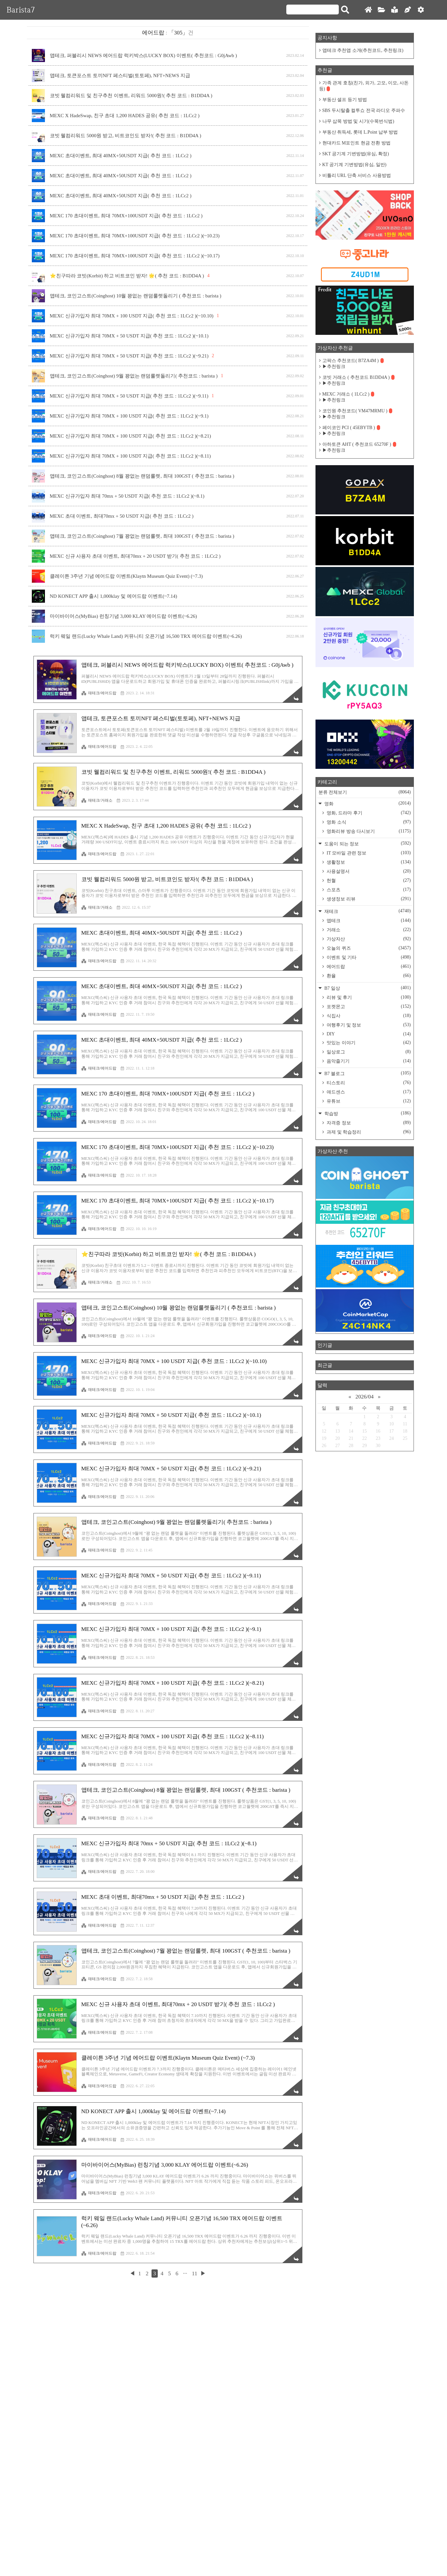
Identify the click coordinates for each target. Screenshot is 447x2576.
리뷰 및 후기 (368, 997)
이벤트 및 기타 (368, 957)
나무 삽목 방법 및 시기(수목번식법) (358, 121)
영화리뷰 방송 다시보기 (368, 831)
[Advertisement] (167, 1217)
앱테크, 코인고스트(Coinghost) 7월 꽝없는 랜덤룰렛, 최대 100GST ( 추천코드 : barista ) (142, 536)
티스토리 (368, 1082)
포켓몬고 (368, 1006)
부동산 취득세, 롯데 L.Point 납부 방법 (360, 132)
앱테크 (368, 920)
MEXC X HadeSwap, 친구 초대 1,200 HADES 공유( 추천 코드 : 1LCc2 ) (125, 115)
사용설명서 (368, 871)
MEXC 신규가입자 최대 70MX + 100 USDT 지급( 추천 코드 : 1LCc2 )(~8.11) (130, 456)
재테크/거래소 (96, 800)
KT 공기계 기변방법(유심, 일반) (354, 164)
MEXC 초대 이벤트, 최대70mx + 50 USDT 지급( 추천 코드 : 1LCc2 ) (122, 516)
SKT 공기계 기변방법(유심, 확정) (355, 153)
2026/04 (365, 1397)
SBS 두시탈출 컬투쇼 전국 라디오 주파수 (363, 110)
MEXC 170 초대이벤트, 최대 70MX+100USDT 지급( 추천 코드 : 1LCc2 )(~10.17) (135, 255)
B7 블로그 (367, 1073)
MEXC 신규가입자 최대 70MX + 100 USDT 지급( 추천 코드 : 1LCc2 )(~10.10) (131, 315)
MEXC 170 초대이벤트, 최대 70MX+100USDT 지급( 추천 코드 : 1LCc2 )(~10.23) (135, 235)
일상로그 (368, 1051)
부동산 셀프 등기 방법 (344, 99)
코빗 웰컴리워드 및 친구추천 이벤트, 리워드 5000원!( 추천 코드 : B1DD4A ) (131, 95)
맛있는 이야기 (368, 1042)
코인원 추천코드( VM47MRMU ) (357, 410)
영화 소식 (368, 822)
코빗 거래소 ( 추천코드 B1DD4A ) (358, 377)
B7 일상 (367, 988)
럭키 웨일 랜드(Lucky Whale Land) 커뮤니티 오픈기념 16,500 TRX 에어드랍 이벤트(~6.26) (146, 636)
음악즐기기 (368, 1061)
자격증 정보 (368, 1122)
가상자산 (368, 939)
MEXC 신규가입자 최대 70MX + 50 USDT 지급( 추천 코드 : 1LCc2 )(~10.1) (129, 335)
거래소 (368, 929)
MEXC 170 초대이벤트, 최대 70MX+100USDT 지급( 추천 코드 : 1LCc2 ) (126, 215)
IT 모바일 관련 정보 (368, 852)
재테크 (367, 911)
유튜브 (368, 1101)
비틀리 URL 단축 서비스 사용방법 (356, 175)
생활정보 (368, 862)
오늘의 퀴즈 (368, 948)
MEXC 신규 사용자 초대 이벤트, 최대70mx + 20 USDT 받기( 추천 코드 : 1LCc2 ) (135, 556)
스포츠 (368, 889)
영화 (367, 803)
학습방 (367, 1113)
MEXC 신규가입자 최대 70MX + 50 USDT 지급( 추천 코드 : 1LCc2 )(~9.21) (129, 355)
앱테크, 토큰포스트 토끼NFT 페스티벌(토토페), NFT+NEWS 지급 (120, 75)
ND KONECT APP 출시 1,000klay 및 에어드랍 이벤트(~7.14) (113, 596)
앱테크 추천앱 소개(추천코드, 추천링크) (362, 50)
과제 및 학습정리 (368, 1132)
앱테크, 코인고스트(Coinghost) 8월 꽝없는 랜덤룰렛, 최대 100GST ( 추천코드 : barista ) (142, 476)
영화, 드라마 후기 (368, 812)
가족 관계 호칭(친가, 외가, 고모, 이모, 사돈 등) (364, 85)
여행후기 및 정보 (368, 1025)
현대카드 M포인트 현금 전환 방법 (356, 143)
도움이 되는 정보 (367, 843)
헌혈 (368, 880)
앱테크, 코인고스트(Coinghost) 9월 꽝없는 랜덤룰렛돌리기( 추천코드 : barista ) (134, 376)
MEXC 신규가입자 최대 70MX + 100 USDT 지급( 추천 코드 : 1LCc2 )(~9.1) (129, 416)
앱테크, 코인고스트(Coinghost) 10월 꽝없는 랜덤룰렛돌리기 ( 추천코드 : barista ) (135, 295)
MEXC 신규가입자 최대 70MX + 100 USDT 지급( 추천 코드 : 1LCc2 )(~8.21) (130, 436)
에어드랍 (368, 966)
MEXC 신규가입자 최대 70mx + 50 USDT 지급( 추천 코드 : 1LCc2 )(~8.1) (127, 496)
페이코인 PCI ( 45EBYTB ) (351, 427)
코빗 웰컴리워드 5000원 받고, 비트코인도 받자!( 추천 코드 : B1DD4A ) (125, 135)
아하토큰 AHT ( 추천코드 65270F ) (359, 444)
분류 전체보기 (364, 792)
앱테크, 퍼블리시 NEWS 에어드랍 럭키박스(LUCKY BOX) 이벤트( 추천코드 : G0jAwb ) (143, 55)
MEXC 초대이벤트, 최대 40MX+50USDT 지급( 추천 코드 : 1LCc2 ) (121, 155)
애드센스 (368, 1091)
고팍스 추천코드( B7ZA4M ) (353, 360)
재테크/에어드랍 (98, 693)
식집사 (368, 1015)
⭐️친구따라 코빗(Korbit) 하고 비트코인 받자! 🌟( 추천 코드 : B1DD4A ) (127, 275)
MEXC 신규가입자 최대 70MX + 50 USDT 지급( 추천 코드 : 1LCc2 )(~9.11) (129, 396)
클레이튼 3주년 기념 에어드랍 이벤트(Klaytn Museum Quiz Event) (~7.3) (126, 576)
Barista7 (21, 10)
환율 (368, 975)
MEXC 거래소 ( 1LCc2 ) (348, 394)
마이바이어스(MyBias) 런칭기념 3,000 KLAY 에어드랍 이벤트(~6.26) (123, 616)
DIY (368, 1034)
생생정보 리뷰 (368, 898)
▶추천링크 (333, 366)
